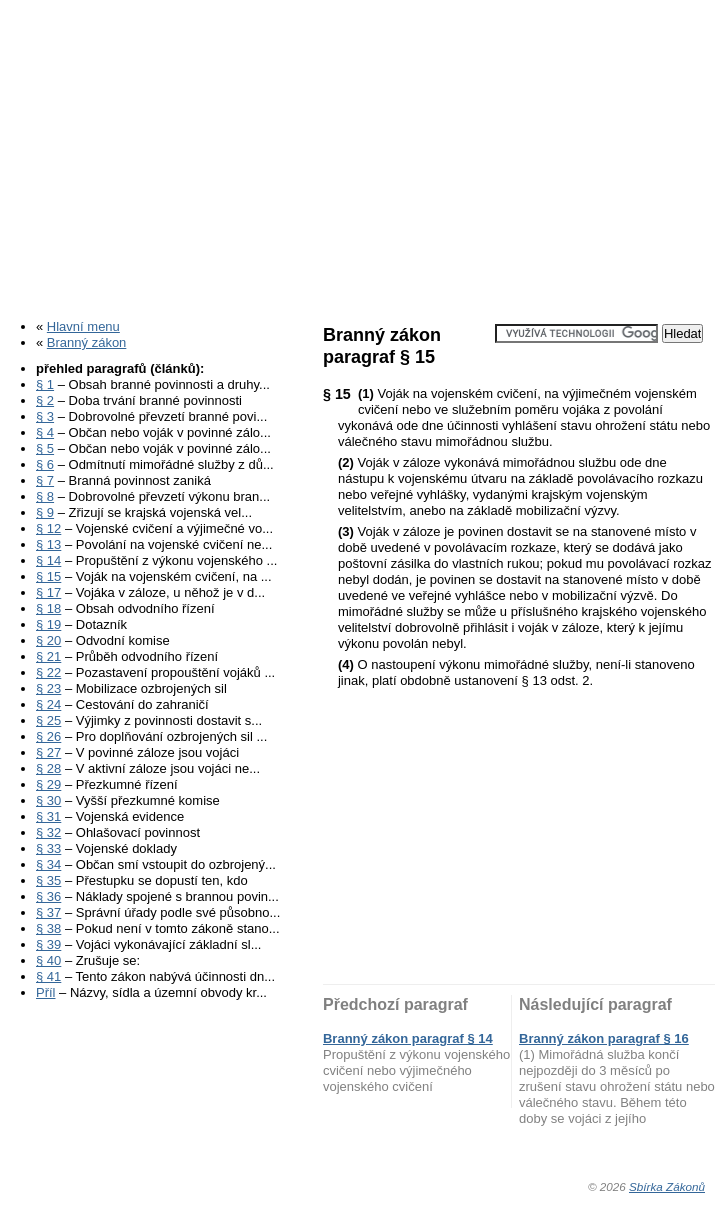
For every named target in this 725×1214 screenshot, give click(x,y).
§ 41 (48, 976)
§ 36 (48, 896)
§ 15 (48, 576)
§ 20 (48, 640)
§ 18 (48, 608)
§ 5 (45, 448)
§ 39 (48, 944)
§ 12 (48, 528)
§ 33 (48, 848)
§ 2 (45, 400)
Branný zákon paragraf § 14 (408, 1038)
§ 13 (48, 544)
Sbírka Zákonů (667, 1186)
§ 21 (48, 656)
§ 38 (48, 928)
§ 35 (48, 880)
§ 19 (48, 624)
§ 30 (48, 800)
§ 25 (48, 720)
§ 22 (48, 672)
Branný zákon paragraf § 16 (604, 1038)
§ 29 (48, 784)
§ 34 (48, 864)
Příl (46, 992)
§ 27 (48, 752)
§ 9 (45, 512)
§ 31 (48, 816)
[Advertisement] (362, 153)
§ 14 (48, 560)
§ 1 (45, 384)
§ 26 (48, 736)
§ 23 (48, 688)
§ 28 (48, 768)
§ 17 (48, 592)
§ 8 (45, 496)
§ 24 (48, 704)
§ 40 (48, 960)
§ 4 (45, 432)
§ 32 (48, 832)
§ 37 (48, 912)
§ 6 (45, 464)
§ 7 (45, 480)
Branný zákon (87, 342)
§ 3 (45, 416)
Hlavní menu (83, 326)
